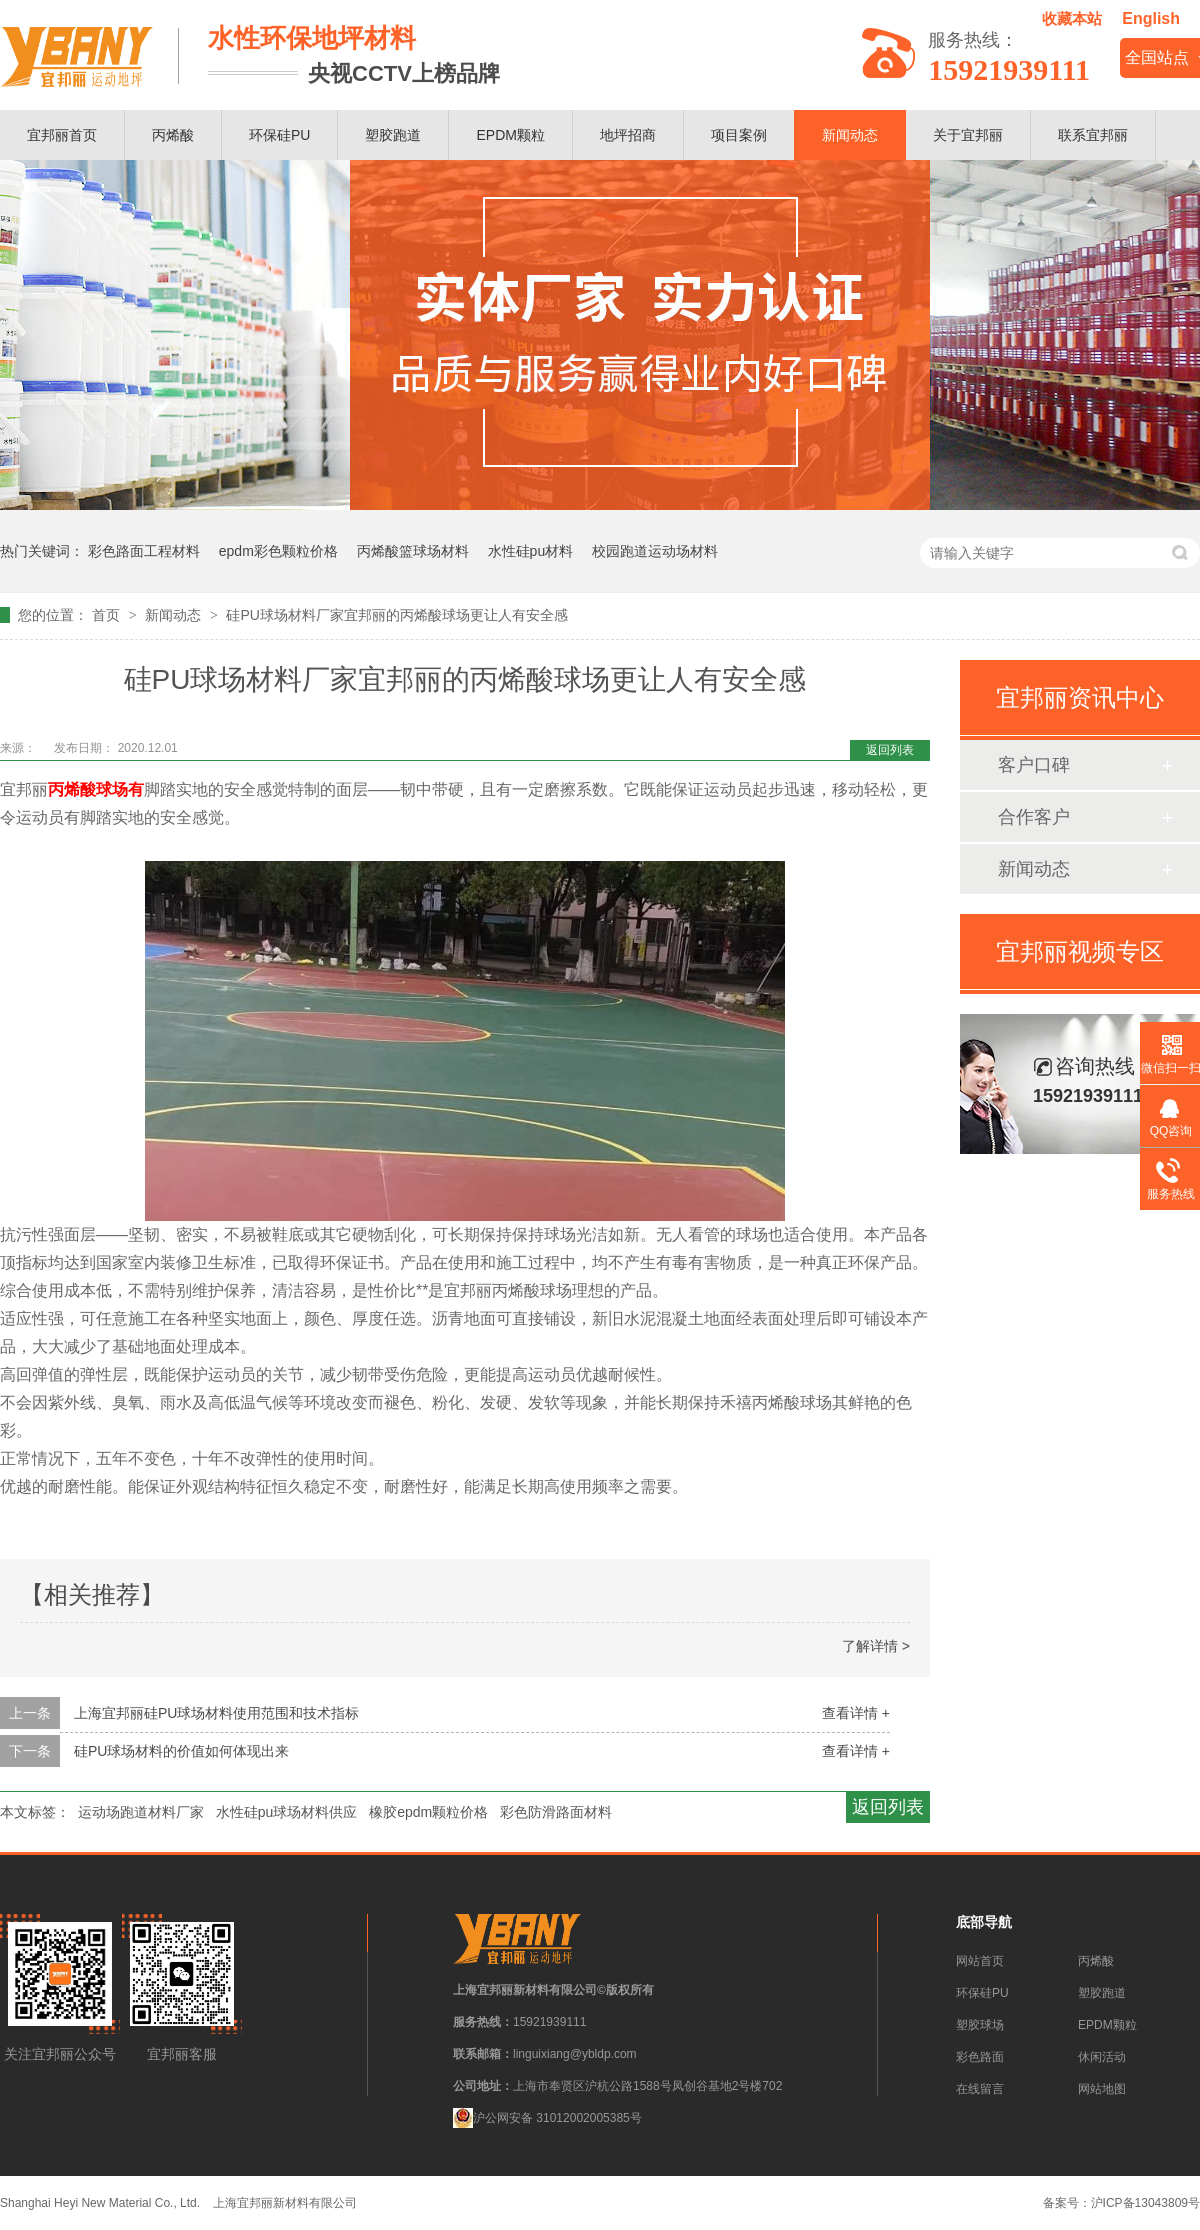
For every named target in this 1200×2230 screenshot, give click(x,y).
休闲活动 (1102, 2057)
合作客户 (1034, 817)
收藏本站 (1072, 18)
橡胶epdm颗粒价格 (428, 1812)
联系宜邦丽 (1093, 135)
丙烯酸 (173, 135)
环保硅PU (279, 135)
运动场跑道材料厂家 (141, 1812)
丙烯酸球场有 (96, 789)
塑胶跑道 (393, 135)
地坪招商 (628, 135)
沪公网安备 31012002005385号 (547, 2118)
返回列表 (890, 750)
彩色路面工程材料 (144, 551)
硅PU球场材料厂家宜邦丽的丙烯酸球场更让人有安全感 (396, 615)
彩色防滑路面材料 (556, 1812)
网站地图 (1102, 2089)
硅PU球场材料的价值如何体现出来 (181, 1751)
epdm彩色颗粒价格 (278, 551)
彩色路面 (980, 2057)
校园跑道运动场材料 (655, 551)
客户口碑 (1034, 765)
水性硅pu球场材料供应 (287, 1812)
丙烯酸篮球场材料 (413, 551)
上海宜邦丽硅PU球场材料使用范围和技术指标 (216, 1713)
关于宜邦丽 (968, 135)
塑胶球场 (980, 2025)
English (1151, 18)
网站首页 (980, 1961)
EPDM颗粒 (510, 135)
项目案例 (739, 135)
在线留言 (980, 2089)
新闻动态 (850, 135)
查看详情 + (856, 1713)
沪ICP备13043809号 (1145, 2203)
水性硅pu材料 (531, 551)
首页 (108, 615)
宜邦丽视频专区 (1080, 951)
